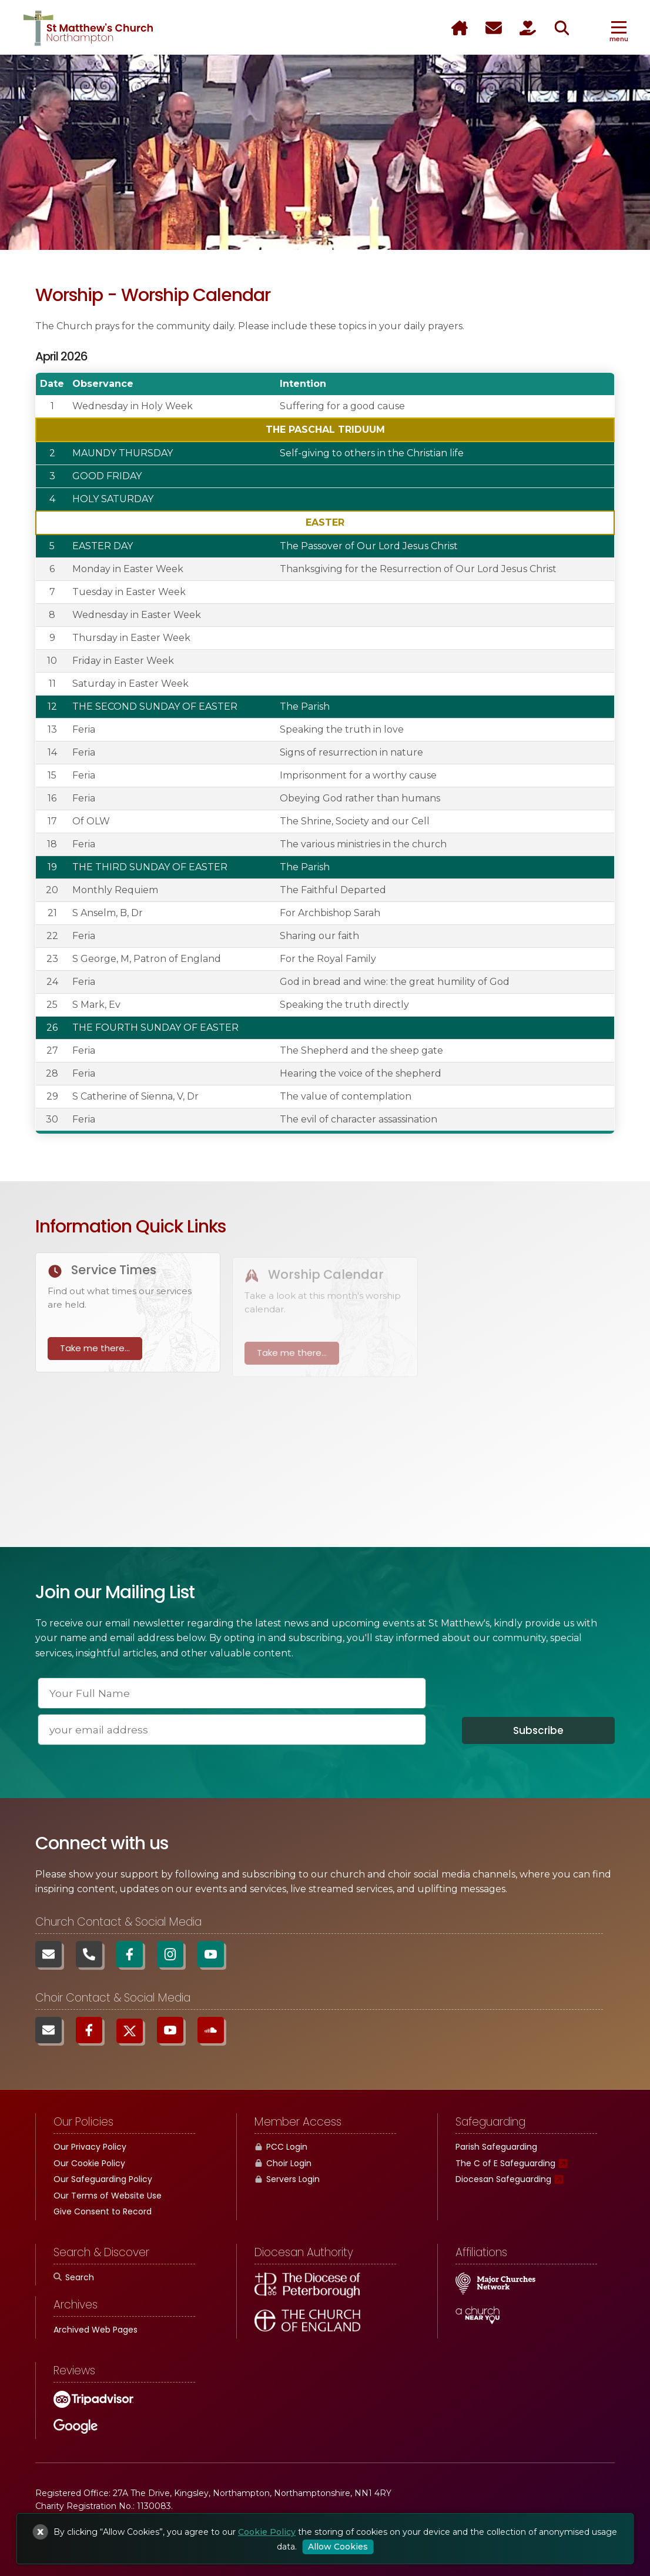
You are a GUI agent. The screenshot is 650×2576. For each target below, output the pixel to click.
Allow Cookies (338, 2546)
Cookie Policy (267, 2532)
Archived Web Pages (95, 2330)
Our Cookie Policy (89, 2163)
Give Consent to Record (102, 2211)
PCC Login (280, 2147)
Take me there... (95, 1357)
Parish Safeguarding (496, 2147)
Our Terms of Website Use (107, 2195)
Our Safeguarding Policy (102, 2179)
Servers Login (287, 2179)
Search (73, 2277)
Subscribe (538, 1730)
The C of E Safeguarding (505, 2163)
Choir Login (282, 2163)
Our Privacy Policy (89, 2147)
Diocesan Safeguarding (503, 2179)
